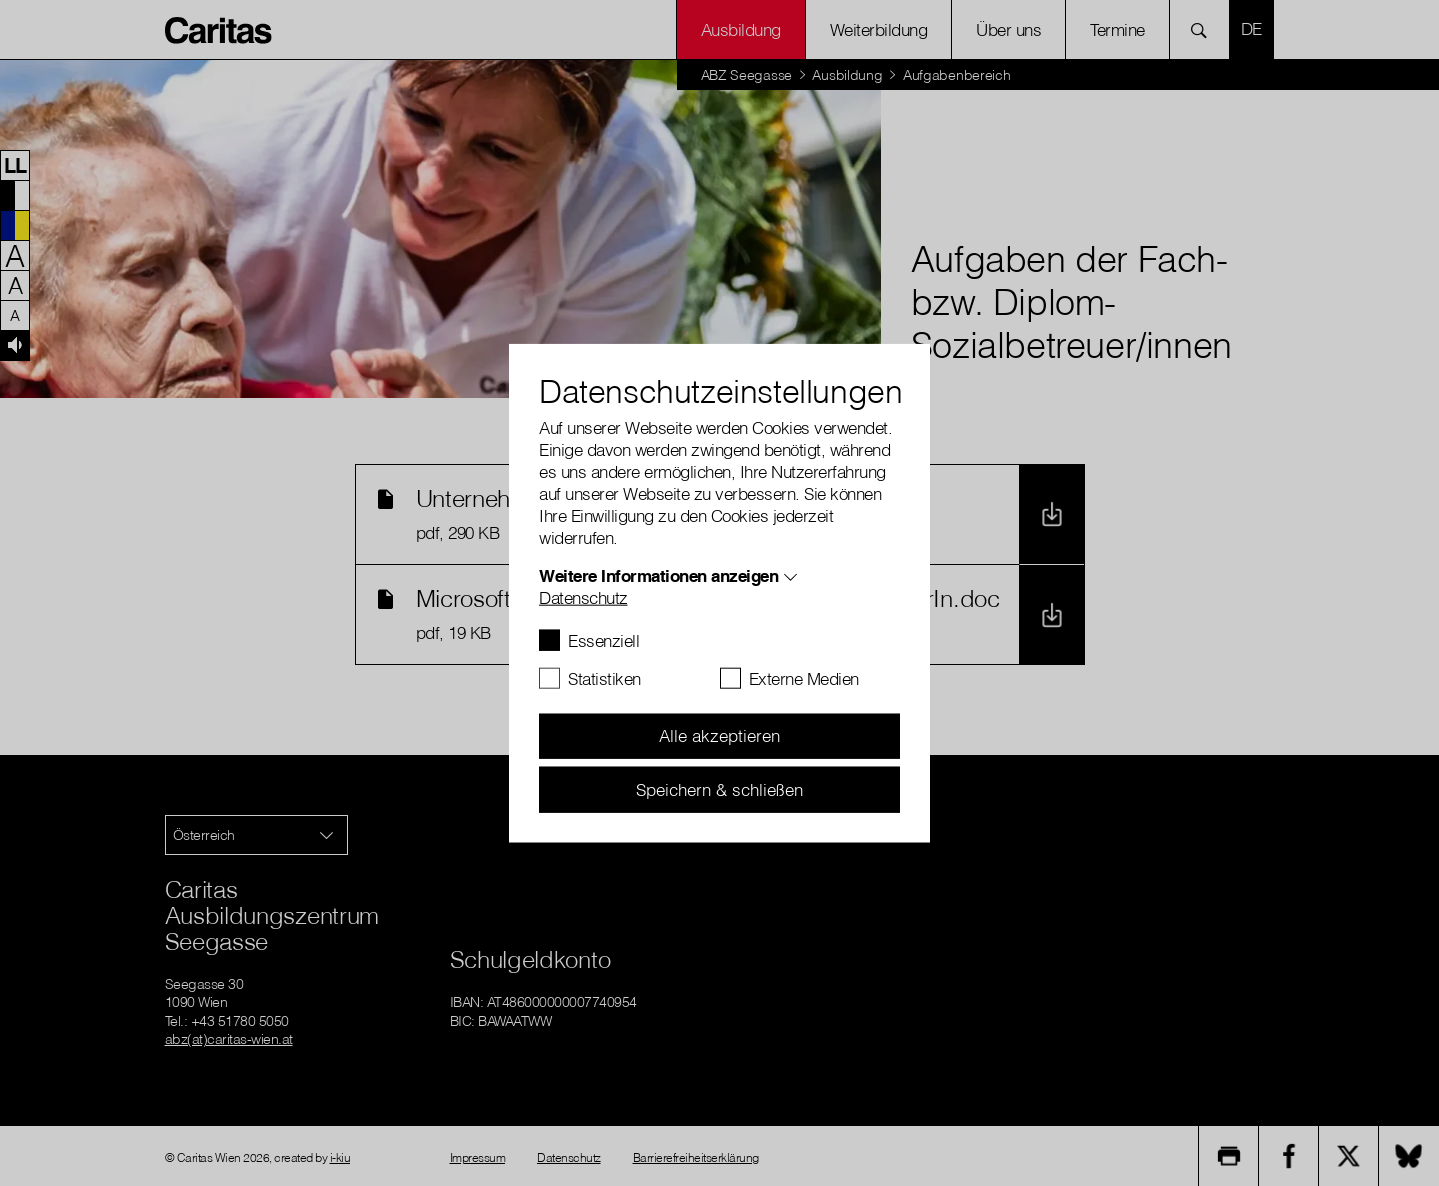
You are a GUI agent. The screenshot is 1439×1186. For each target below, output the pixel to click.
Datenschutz (583, 596)
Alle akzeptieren (719, 735)
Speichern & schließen (719, 788)
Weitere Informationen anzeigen (658, 574)
